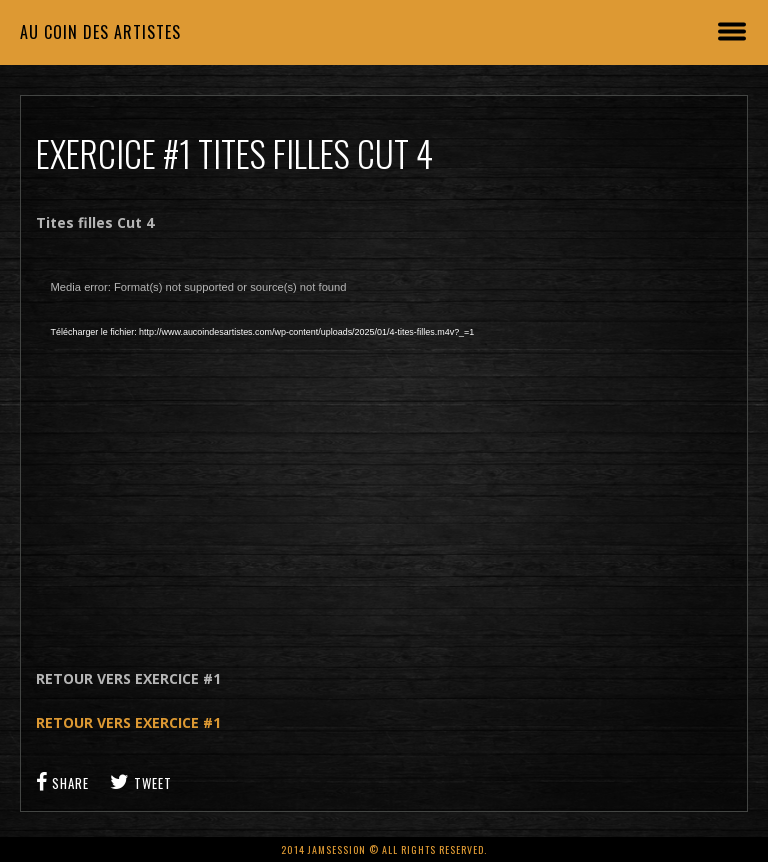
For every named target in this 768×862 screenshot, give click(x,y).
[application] (384, 451)
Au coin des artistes (100, 32)
